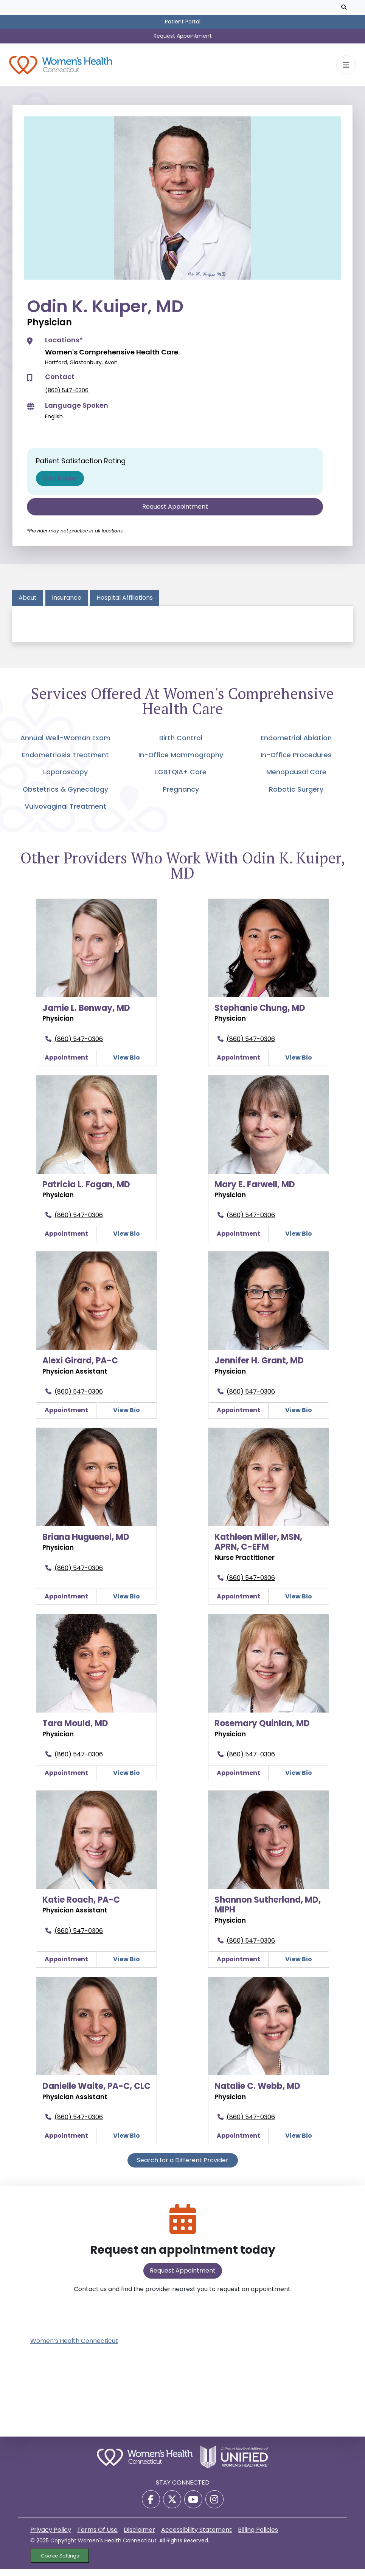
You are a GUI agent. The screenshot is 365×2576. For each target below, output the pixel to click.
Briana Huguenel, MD (85, 1544)
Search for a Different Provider (182, 2167)
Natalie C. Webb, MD (257, 2093)
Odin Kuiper (60, 485)
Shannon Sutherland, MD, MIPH (267, 1911)
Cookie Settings (60, 2562)
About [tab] (28, 604)
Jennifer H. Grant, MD (259, 1367)
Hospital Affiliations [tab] (124, 604)
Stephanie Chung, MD (259, 1015)
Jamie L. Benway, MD (86, 1015)
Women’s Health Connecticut (74, 2347)
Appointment (66, 1064)
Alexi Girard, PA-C (80, 1367)
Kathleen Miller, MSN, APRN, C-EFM (258, 1549)
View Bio (126, 1064)
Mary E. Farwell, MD (254, 1191)
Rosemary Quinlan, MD (262, 1730)
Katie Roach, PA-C (81, 1906)
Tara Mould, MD (75, 1730)
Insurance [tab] (66, 604)
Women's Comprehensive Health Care (111, 359)
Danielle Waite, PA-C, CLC (96, 2093)
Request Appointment (183, 36)
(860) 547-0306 (67, 397)
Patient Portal (182, 21)
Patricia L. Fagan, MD (86, 1191)
